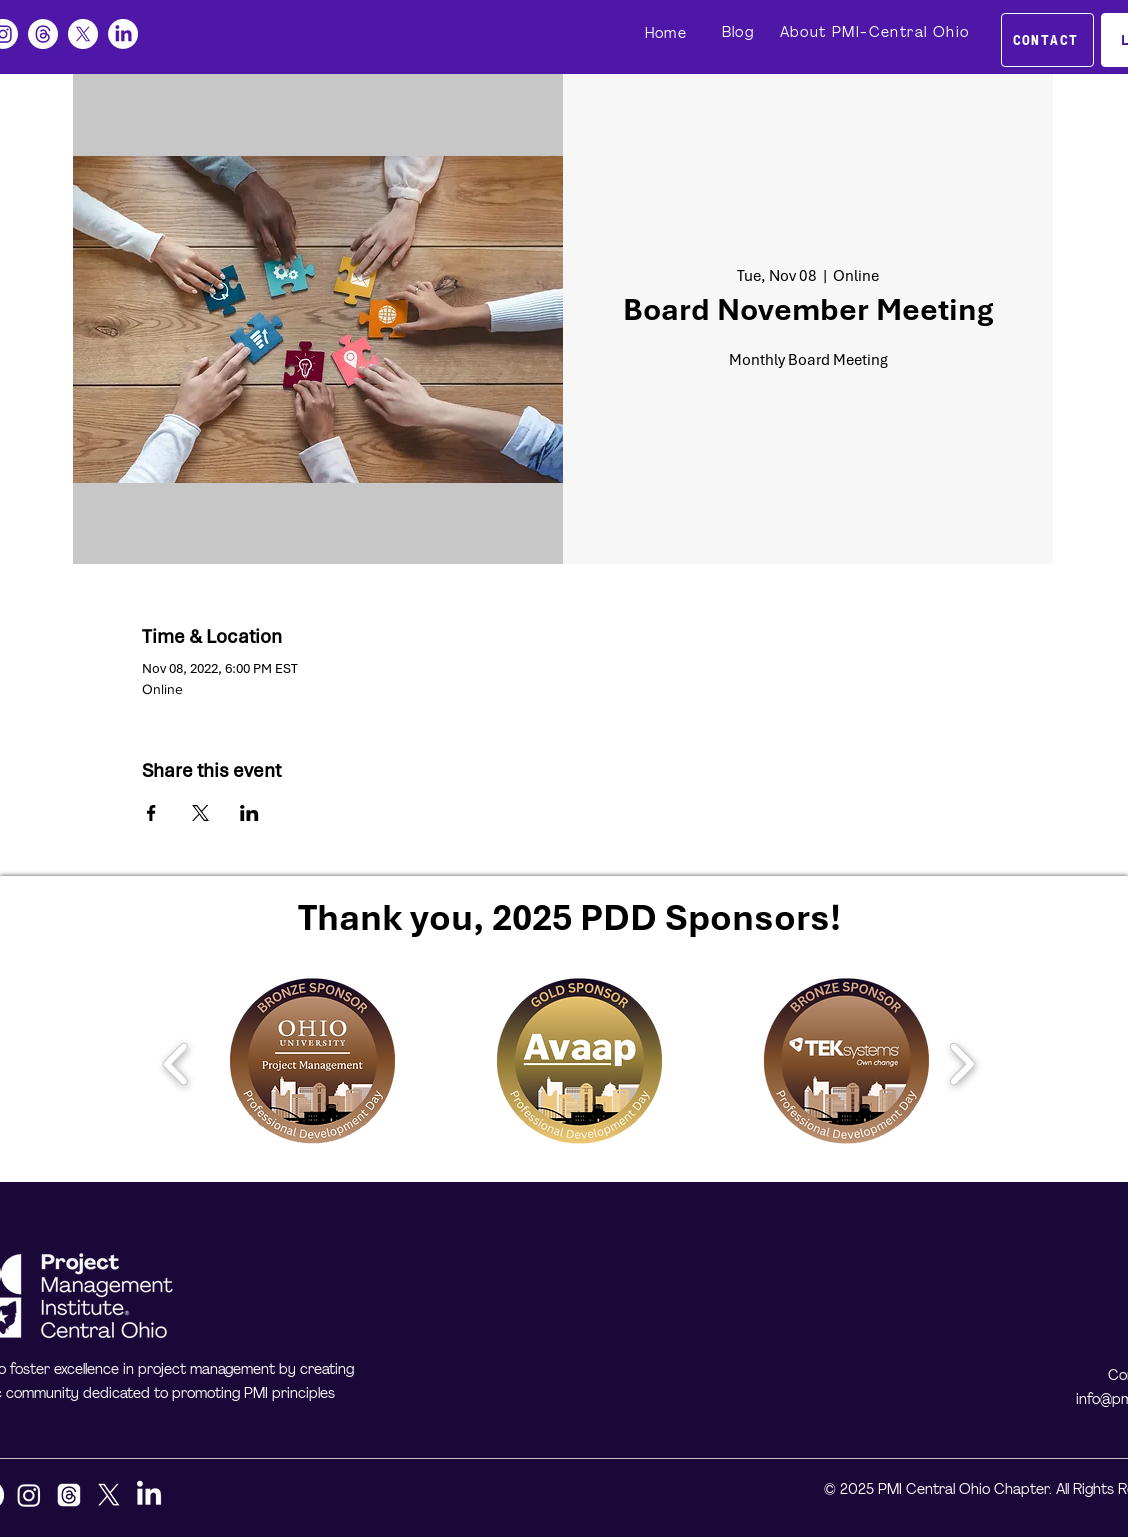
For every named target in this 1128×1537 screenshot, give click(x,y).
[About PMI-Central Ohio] (876, 33)
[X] (83, 34)
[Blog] (740, 33)
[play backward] (176, 1064)
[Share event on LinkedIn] (249, 813)
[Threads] (43, 34)
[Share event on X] (200, 813)
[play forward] (961, 1064)
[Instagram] (29, 1495)
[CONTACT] (1047, 40)
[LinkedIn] (123, 34)
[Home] (668, 34)
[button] (312, 1063)
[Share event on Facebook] (151, 813)
